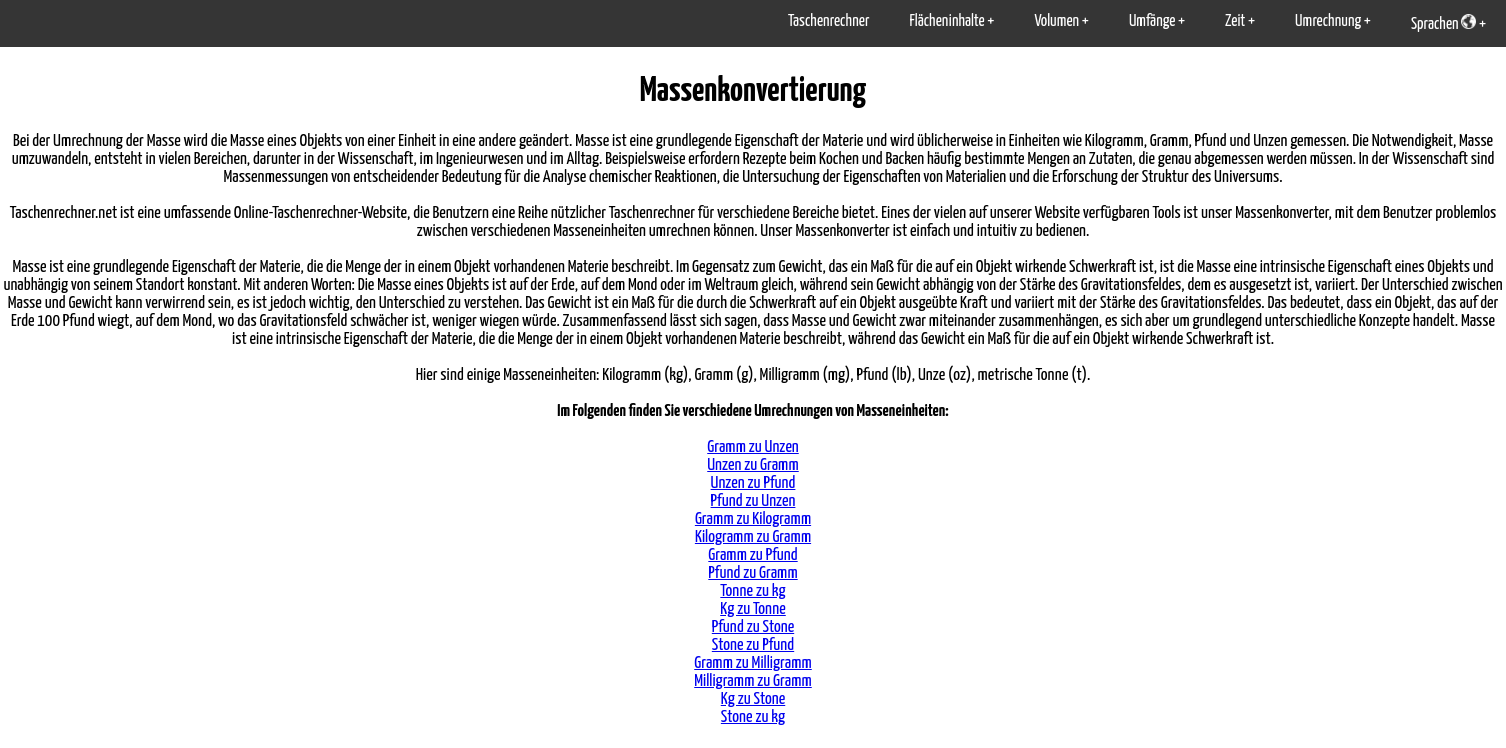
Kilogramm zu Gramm (753, 537)
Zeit (1235, 21)
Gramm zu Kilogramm (753, 519)
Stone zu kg (753, 717)
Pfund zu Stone (753, 627)
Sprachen (1443, 23)
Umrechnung (1328, 21)
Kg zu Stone (753, 699)
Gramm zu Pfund (752, 555)
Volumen (1056, 21)
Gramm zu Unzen (753, 447)
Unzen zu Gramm (753, 465)
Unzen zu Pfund (753, 483)
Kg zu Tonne (753, 609)
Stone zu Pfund (753, 645)
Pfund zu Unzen (753, 501)
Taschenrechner (828, 21)
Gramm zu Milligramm (753, 663)
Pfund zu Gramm (752, 573)
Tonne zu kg (752, 591)
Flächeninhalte (946, 21)
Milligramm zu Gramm (753, 681)
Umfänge (1152, 21)
